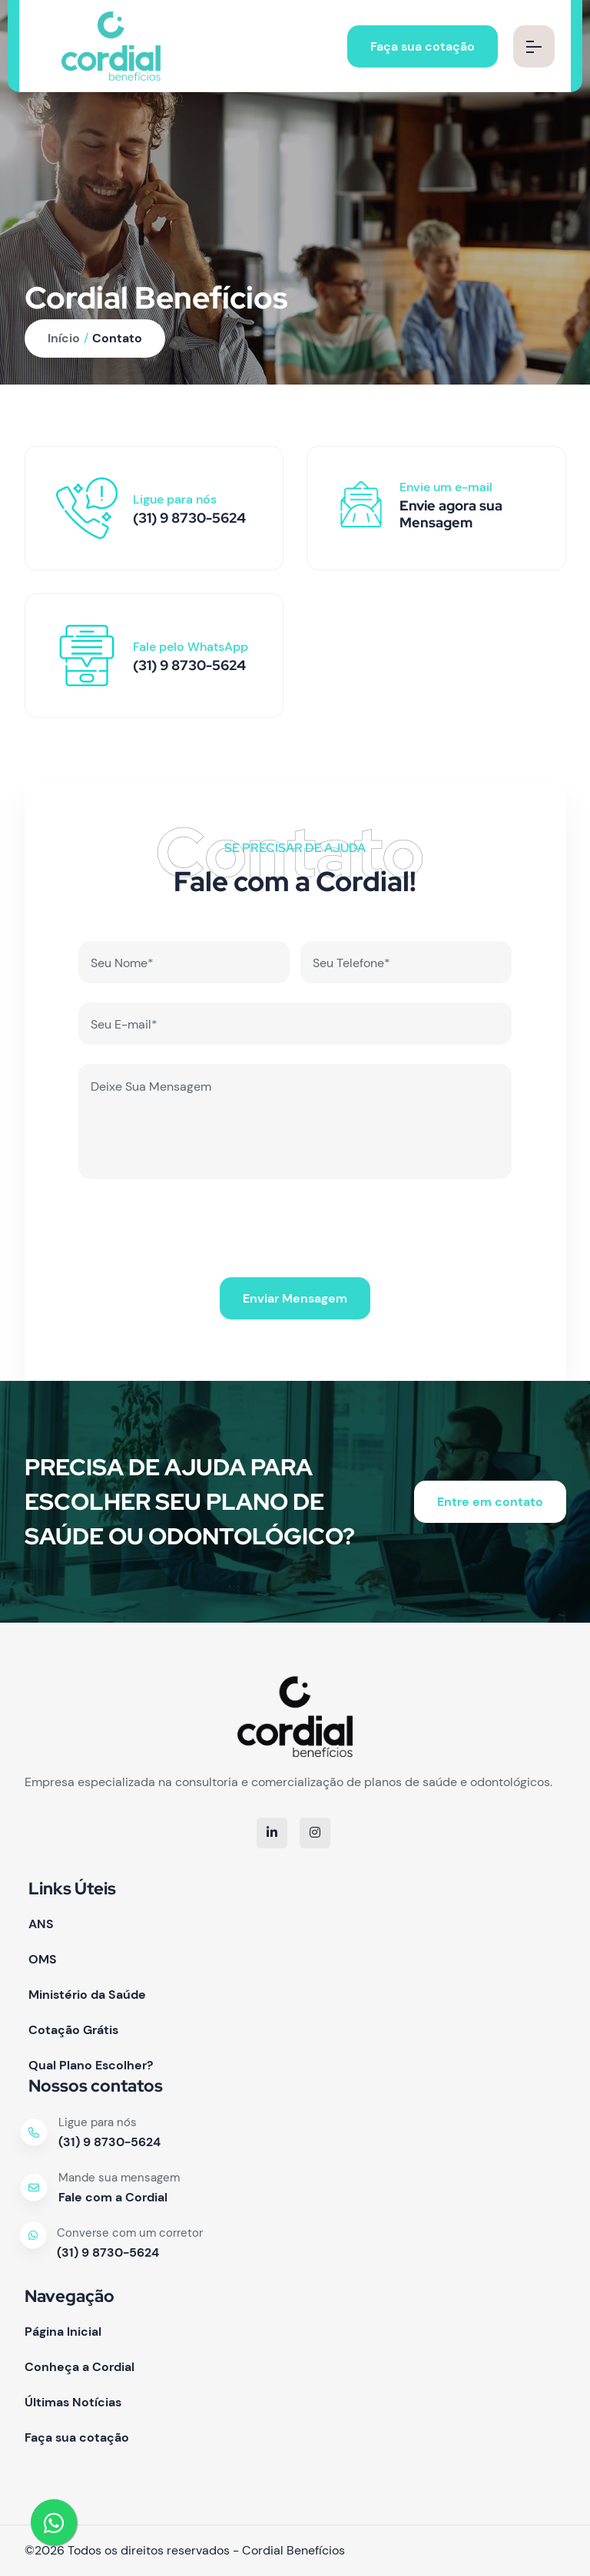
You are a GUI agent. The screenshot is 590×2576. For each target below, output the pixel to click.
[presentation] (195, 1224)
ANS (41, 1924)
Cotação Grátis (73, 2030)
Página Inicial (63, 2331)
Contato (117, 338)
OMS (42, 1959)
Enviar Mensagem (295, 1298)
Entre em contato (490, 1502)
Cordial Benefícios (293, 2550)
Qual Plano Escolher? (90, 2065)
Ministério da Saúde (87, 1994)
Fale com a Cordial (112, 2197)
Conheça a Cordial (79, 2367)
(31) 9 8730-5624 (109, 2142)
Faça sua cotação (422, 46)
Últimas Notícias (73, 2402)
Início (64, 338)
